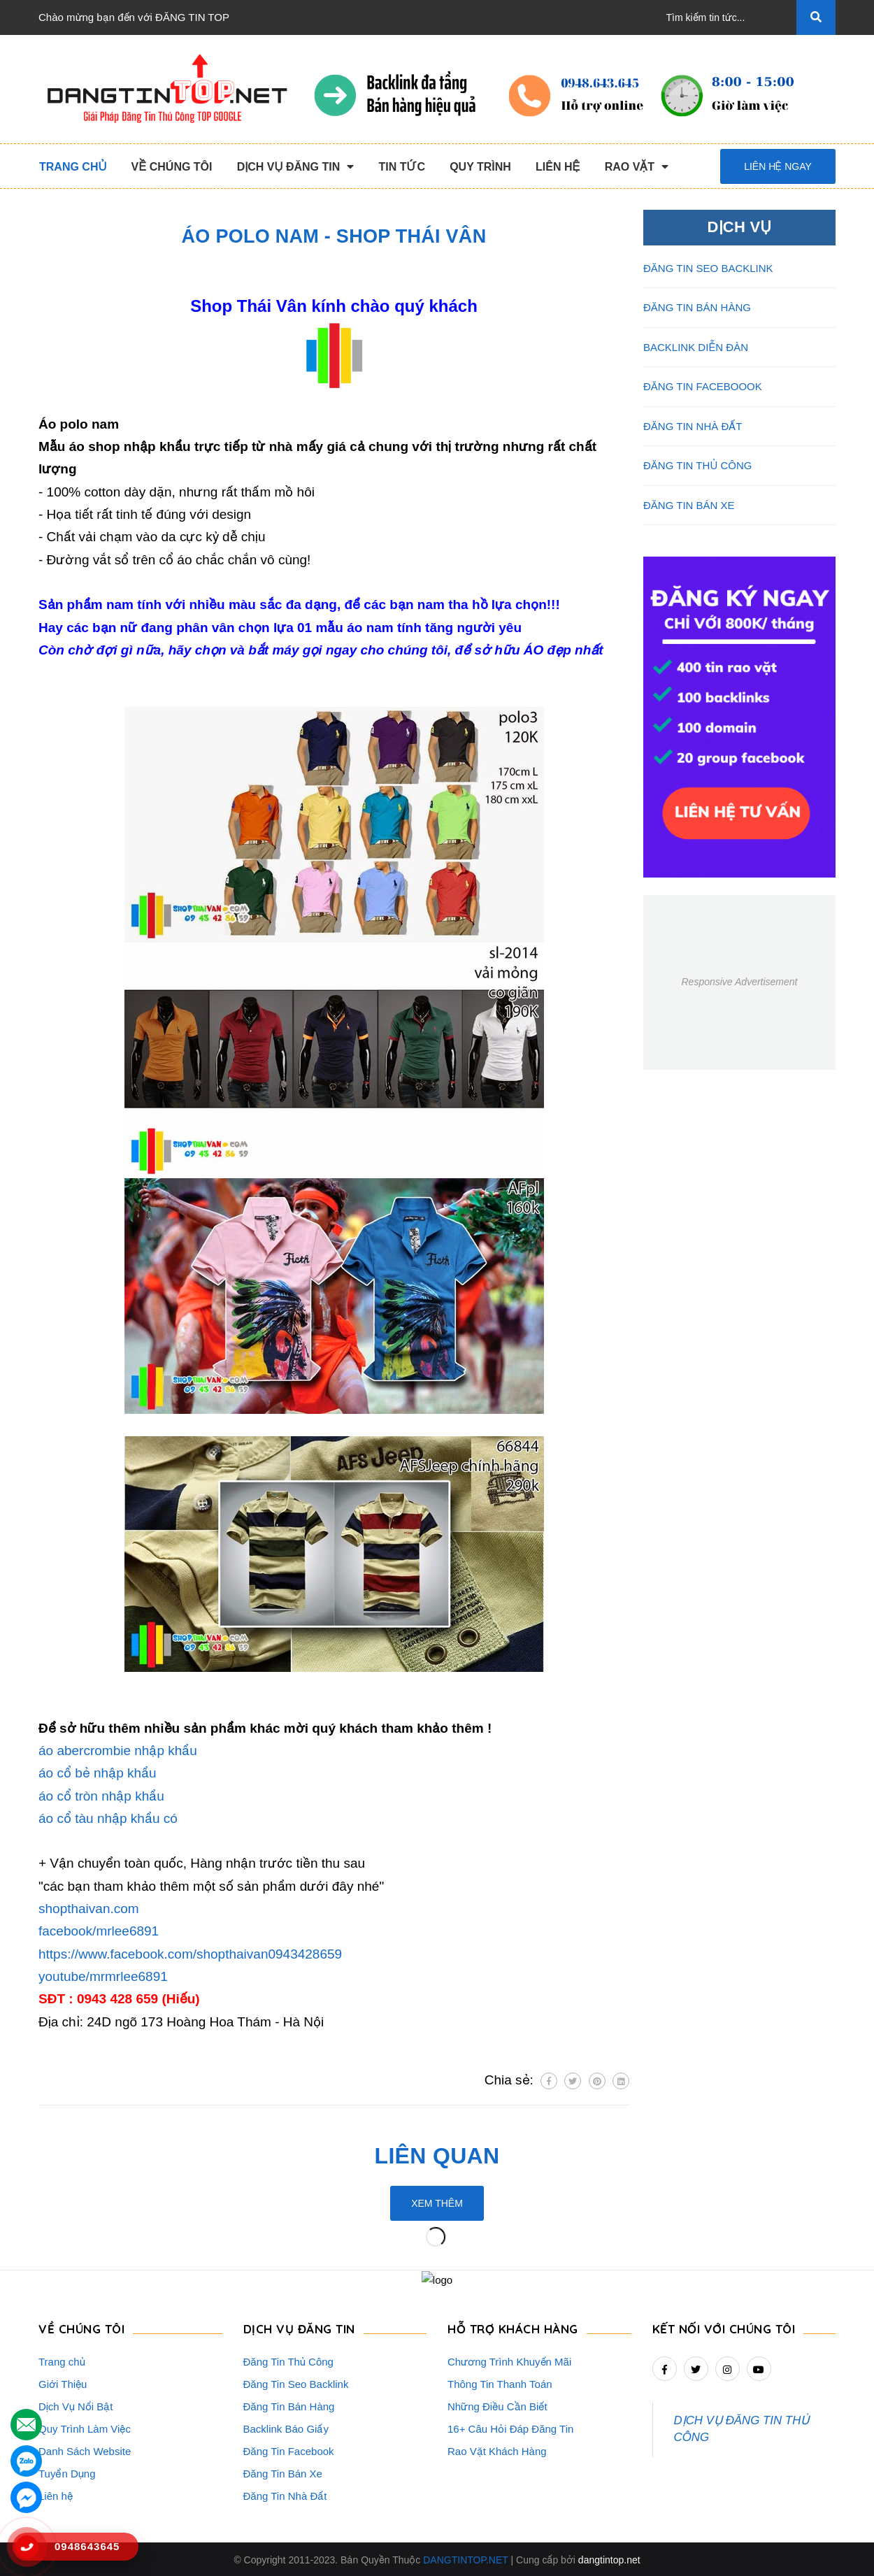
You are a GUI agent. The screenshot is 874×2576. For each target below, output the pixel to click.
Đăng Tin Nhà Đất (285, 2494)
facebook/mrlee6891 (98, 1931)
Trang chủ (61, 2360)
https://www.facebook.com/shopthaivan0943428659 (190, 1954)
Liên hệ (55, 2494)
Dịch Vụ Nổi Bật (75, 2405)
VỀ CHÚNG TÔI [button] (81, 2327)
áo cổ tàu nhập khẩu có (108, 1818)
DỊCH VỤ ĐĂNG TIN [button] (299, 2327)
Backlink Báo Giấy (286, 2427)
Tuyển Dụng (66, 2472)
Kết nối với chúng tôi (724, 2327)
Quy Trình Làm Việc (84, 2427)
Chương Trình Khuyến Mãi (509, 2360)
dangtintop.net (609, 2558)
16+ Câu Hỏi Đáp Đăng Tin (510, 2427)
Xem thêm (437, 2203)
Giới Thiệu (62, 2383)
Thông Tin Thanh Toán (499, 2383)
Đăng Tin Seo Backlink (296, 2383)
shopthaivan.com (88, 1908)
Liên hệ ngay (778, 166)
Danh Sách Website (84, 2450)
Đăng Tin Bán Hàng (289, 2405)
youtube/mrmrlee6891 (103, 1976)
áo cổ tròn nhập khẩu (101, 1796)
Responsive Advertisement (739, 981)
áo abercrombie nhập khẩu (117, 1750)
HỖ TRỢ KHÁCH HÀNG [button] (512, 2327)
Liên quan (437, 2155)
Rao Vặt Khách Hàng (497, 2450)
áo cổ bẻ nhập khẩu (97, 1773)
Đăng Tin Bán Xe (282, 2472)
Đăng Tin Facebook (288, 2450)
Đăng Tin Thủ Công (288, 2360)
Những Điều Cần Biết (497, 2405)
